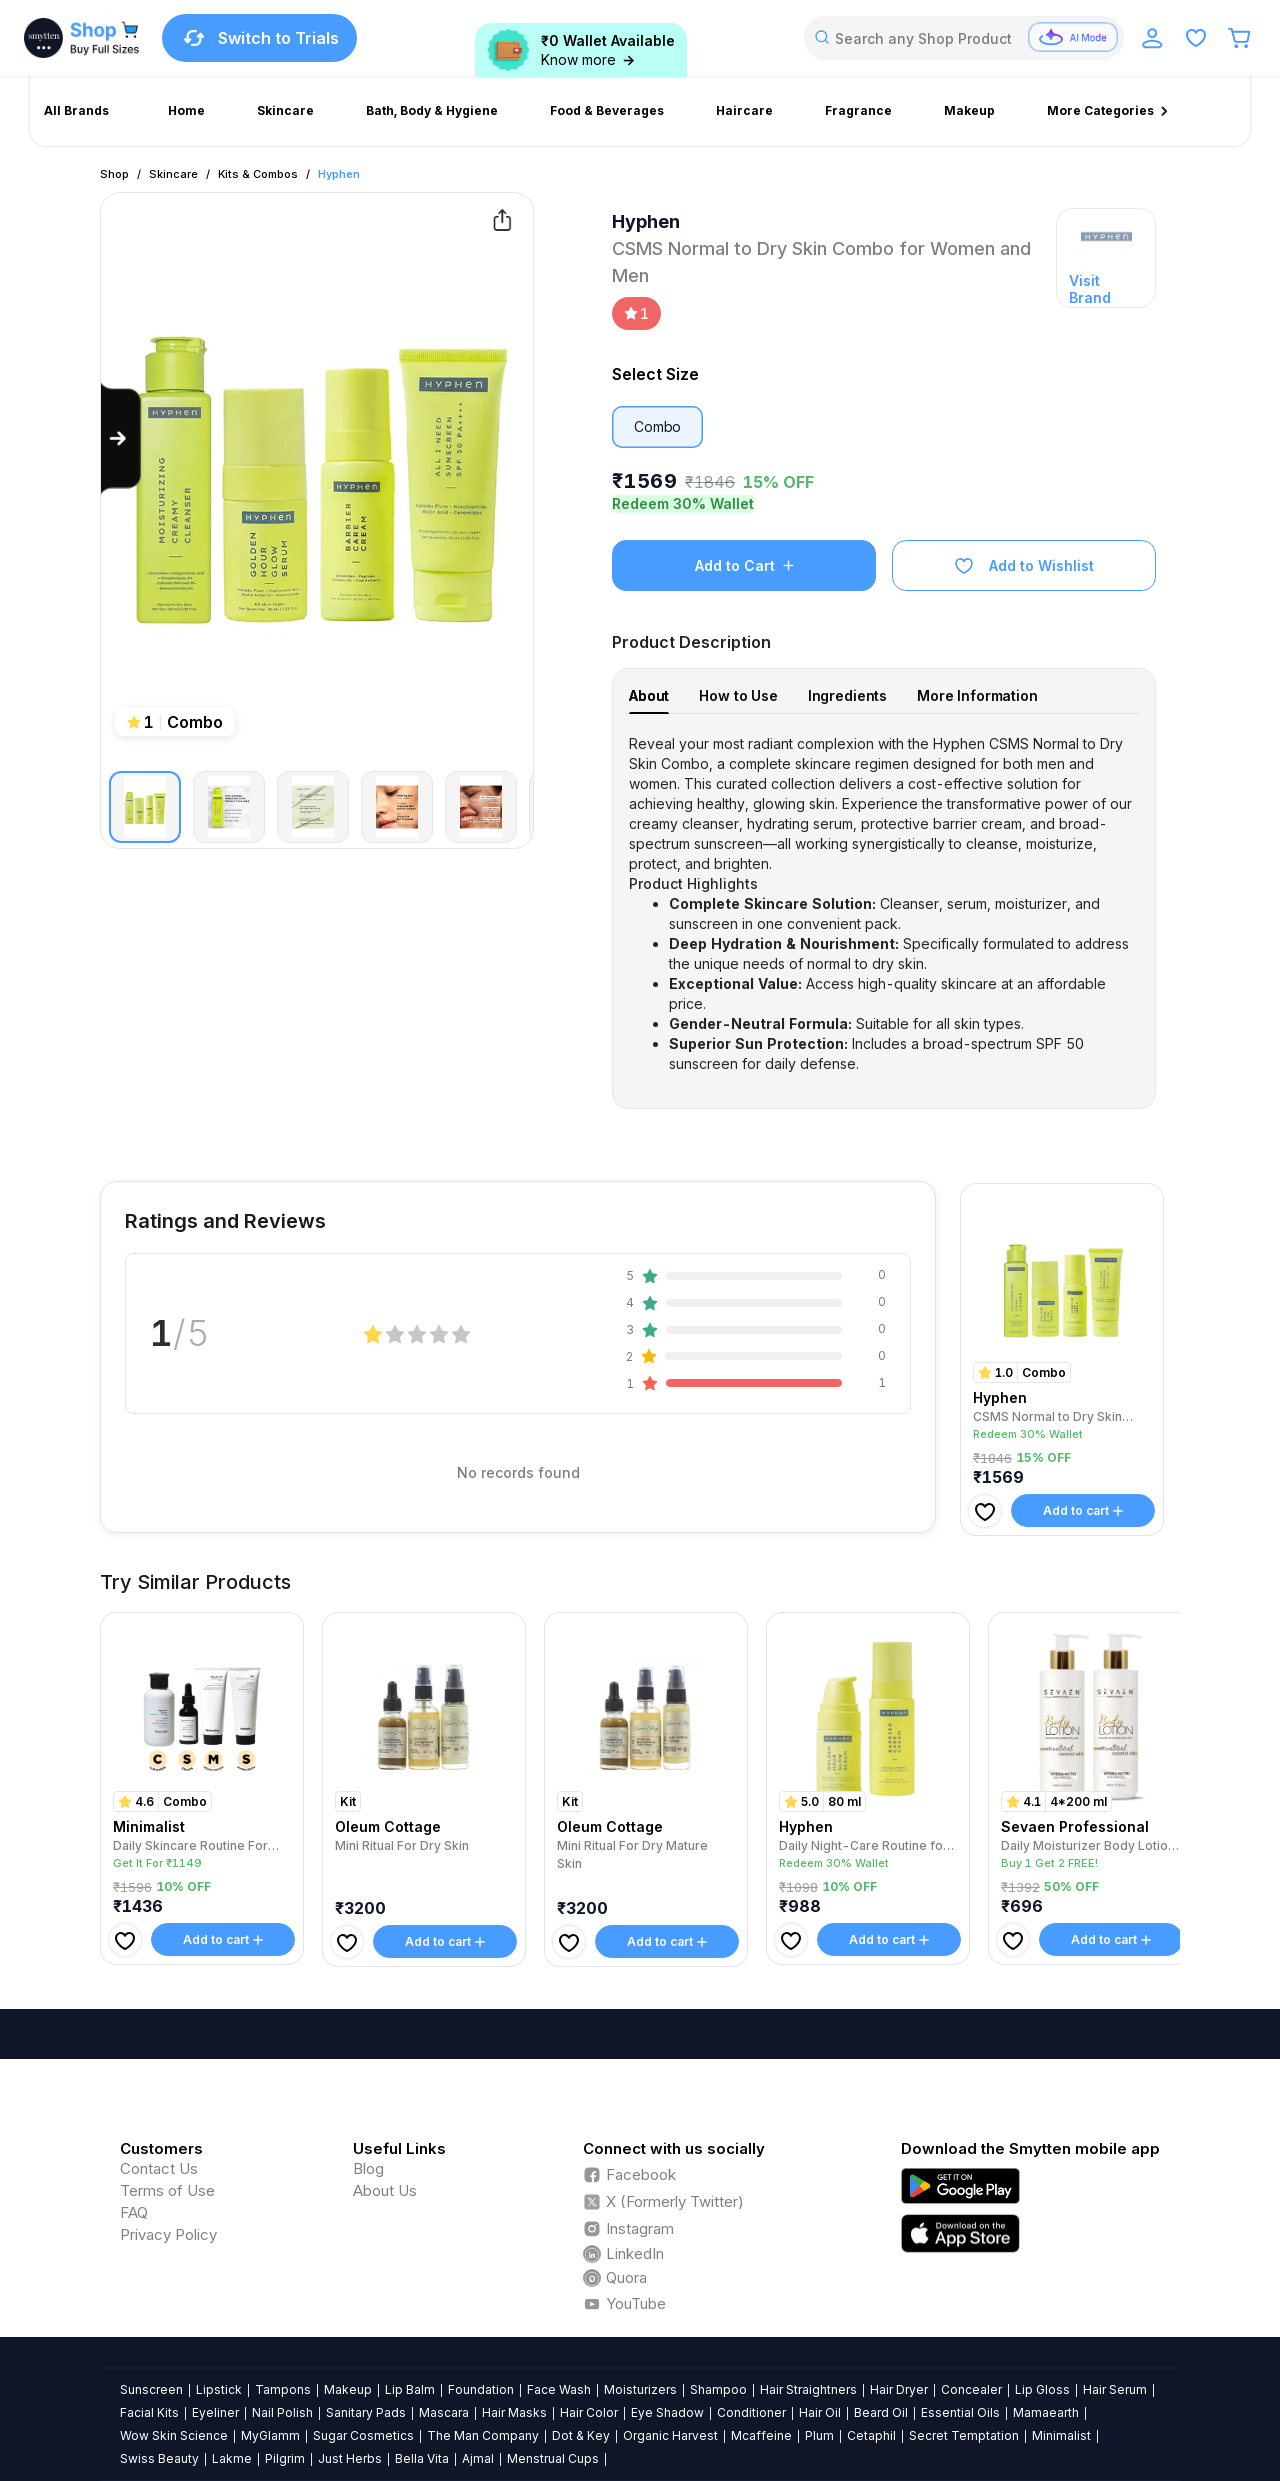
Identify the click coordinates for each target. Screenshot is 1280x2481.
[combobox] (964, 38)
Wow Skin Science (174, 2435)
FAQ (134, 2212)
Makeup (348, 2389)
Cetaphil (871, 2435)
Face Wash (559, 2389)
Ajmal (478, 2458)
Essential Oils (960, 2412)
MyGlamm (270, 2435)
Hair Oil (820, 2412)
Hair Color (589, 2412)
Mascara (444, 2412)
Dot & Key (581, 2435)
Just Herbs (350, 2458)
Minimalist (1061, 2435)
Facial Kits (149, 2412)
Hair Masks (514, 2412)
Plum (819, 2435)
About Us (385, 2190)
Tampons (283, 2389)
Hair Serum (1115, 2389)
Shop (114, 174)
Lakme (232, 2458)
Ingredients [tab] (847, 695)
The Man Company (483, 2435)
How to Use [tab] (738, 695)
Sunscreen (151, 2389)
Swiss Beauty (159, 2458)
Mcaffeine (761, 2435)
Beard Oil (881, 2412)
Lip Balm (410, 2389)
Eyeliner (215, 2412)
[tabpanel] (884, 904)
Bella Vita (422, 2458)
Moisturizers (640, 2389)
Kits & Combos (258, 174)
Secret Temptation (964, 2435)
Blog (368, 2168)
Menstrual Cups (553, 2458)
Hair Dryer (899, 2389)
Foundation (481, 2389)
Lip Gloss (1042, 2389)
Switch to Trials (259, 38)
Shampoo (718, 2389)
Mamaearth (1046, 2412)
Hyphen (339, 174)
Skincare (173, 174)
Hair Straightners (808, 2389)
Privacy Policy (168, 2234)
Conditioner (751, 2412)
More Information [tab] (977, 695)
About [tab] (649, 695)
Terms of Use (167, 2190)
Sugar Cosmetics (363, 2435)
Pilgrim (285, 2458)
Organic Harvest (670, 2435)
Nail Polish (282, 2412)
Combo (657, 426)
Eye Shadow (667, 2412)
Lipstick (219, 2389)
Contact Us (159, 2168)
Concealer (971, 2389)
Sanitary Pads (366, 2412)
